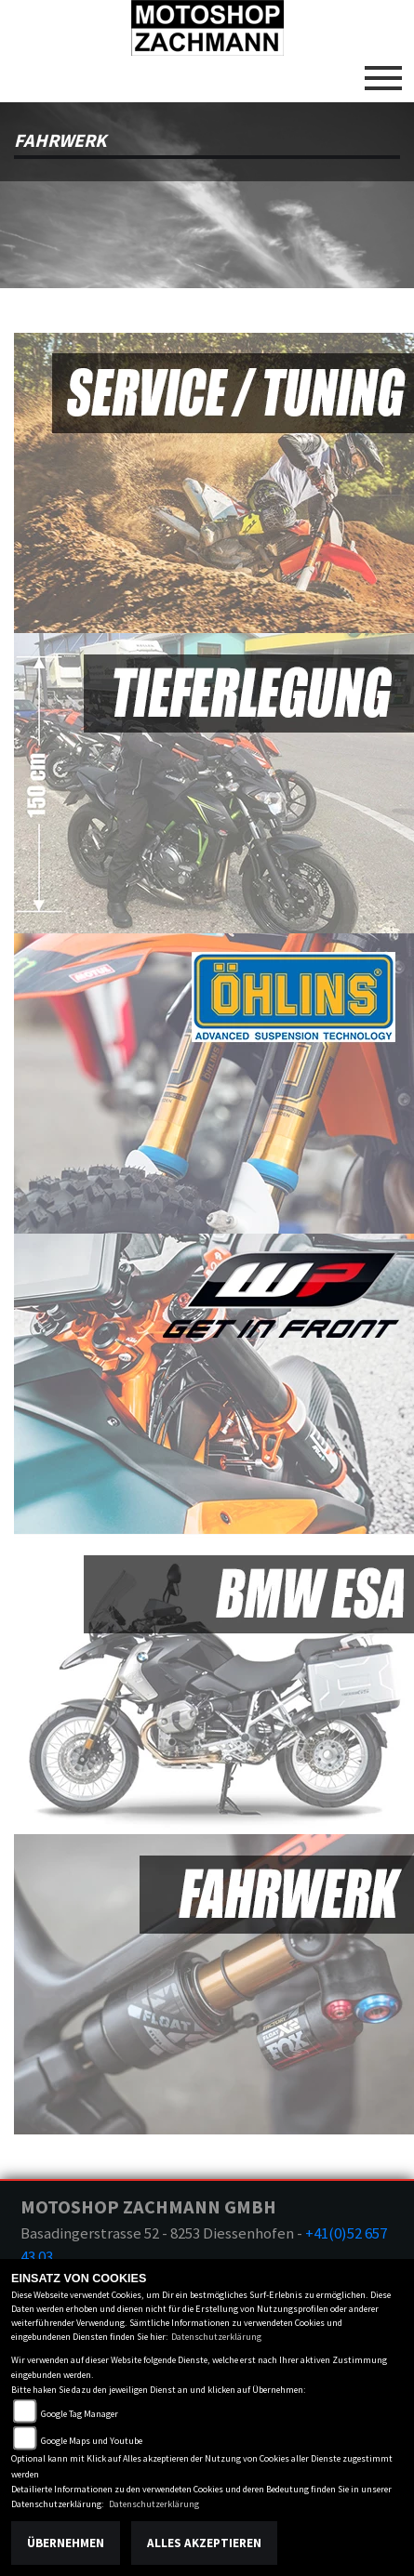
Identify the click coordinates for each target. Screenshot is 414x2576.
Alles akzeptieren (204, 2543)
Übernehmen (65, 2543)
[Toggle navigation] (383, 70)
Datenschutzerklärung (216, 2337)
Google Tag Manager (79, 2414)
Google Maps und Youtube (91, 2441)
